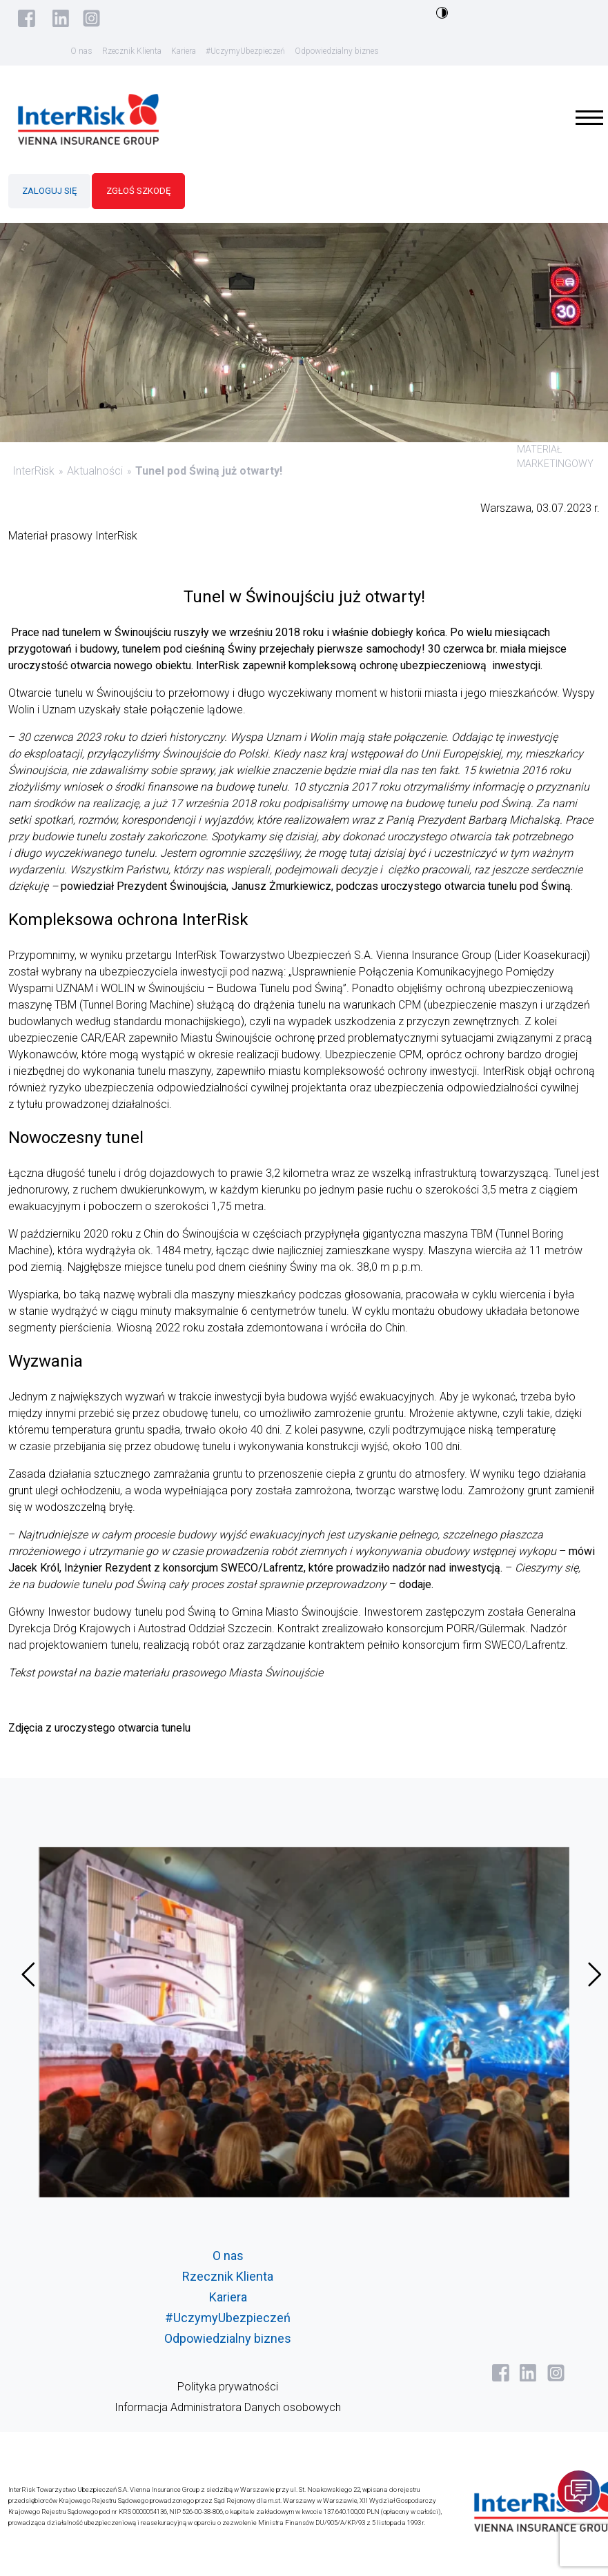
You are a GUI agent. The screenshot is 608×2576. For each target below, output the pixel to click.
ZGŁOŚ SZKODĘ (138, 191)
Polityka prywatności (227, 2386)
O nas (81, 51)
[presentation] (28, 1974)
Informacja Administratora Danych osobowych (228, 2407)
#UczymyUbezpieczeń (245, 51)
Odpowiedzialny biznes (337, 51)
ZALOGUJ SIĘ (49, 191)
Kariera (183, 51)
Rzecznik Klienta (131, 51)
